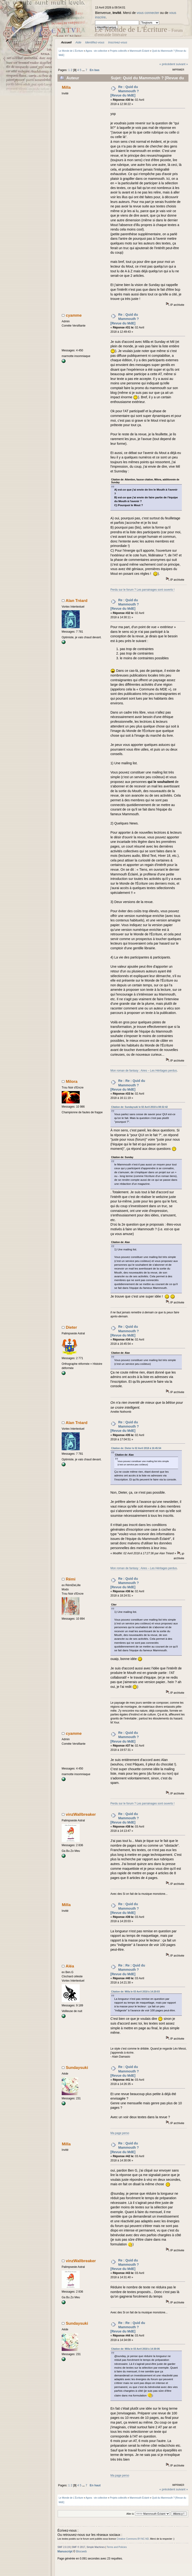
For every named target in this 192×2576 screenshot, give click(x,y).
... (84, 70)
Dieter (71, 1327)
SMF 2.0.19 (63, 2547)
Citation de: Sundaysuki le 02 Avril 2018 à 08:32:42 (139, 1107)
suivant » (182, 64)
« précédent (167, 64)
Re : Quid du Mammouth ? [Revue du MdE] (124, 91)
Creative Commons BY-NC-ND (133, 2539)
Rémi (70, 1579)
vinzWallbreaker (81, 1814)
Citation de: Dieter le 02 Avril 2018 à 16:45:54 (136, 1448)
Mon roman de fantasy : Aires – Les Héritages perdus (143, 1070)
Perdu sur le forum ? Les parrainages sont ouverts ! (142, 589)
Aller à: (130, 2513)
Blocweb (81, 2551)
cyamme (74, 315)
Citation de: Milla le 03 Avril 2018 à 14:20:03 (135, 1991)
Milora (71, 1081)
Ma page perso (119, 2133)
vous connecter (148, 13)
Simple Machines (96, 2547)
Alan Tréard (76, 600)
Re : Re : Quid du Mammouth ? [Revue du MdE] (127, 1085)
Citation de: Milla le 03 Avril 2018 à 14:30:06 (135, 2349)
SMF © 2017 (78, 2547)
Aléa (70, 1966)
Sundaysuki (77, 2067)
